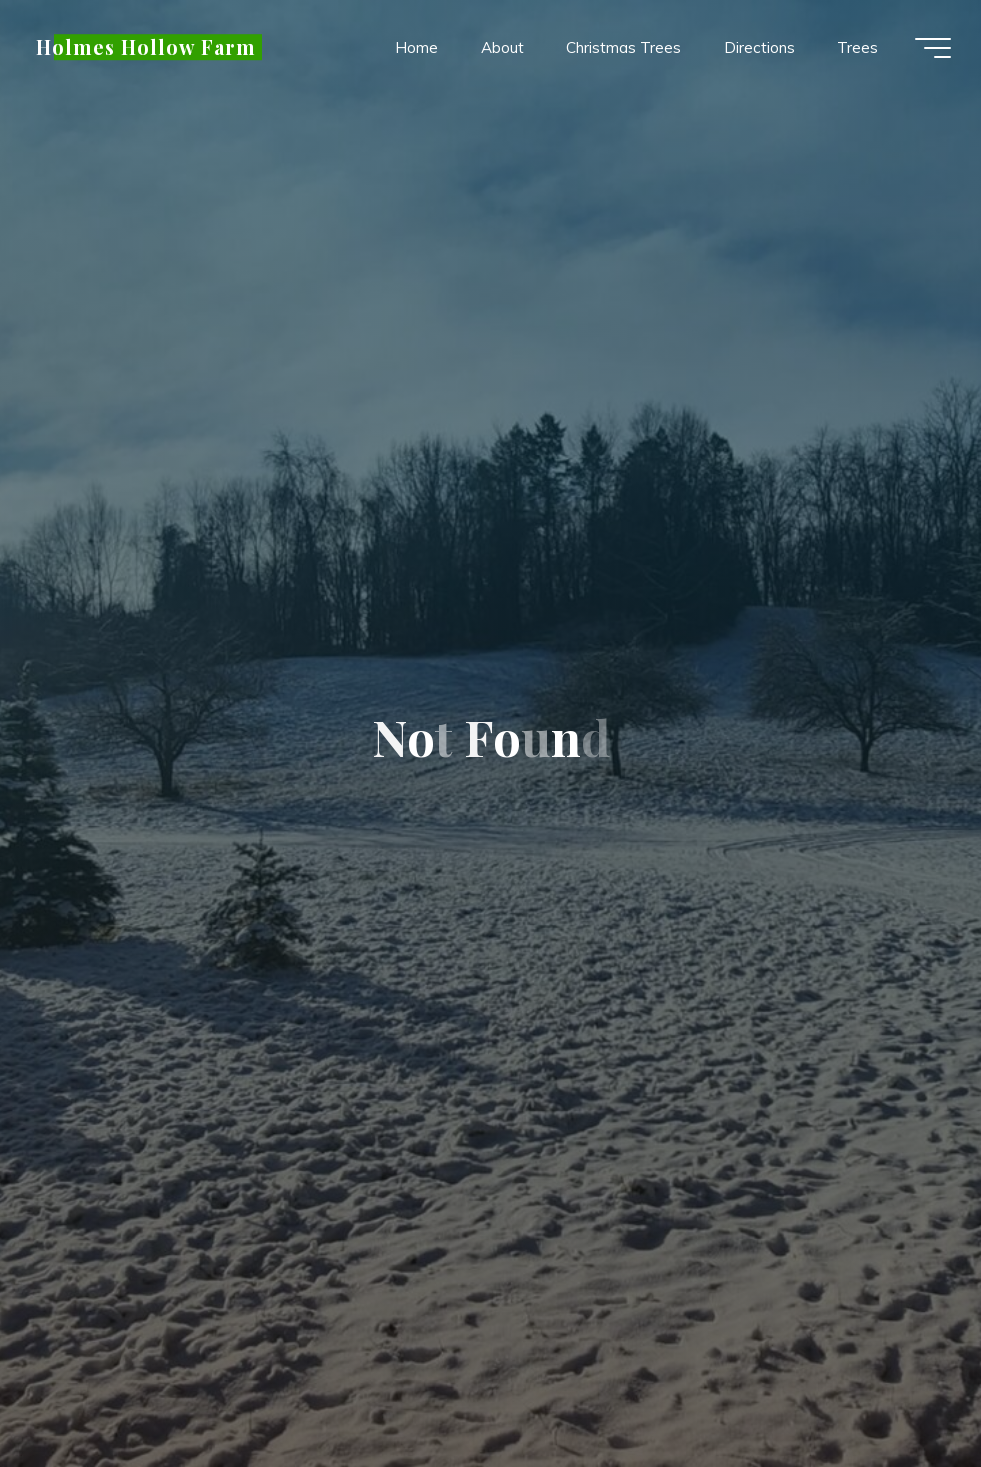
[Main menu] (933, 48)
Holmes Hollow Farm (146, 47)
